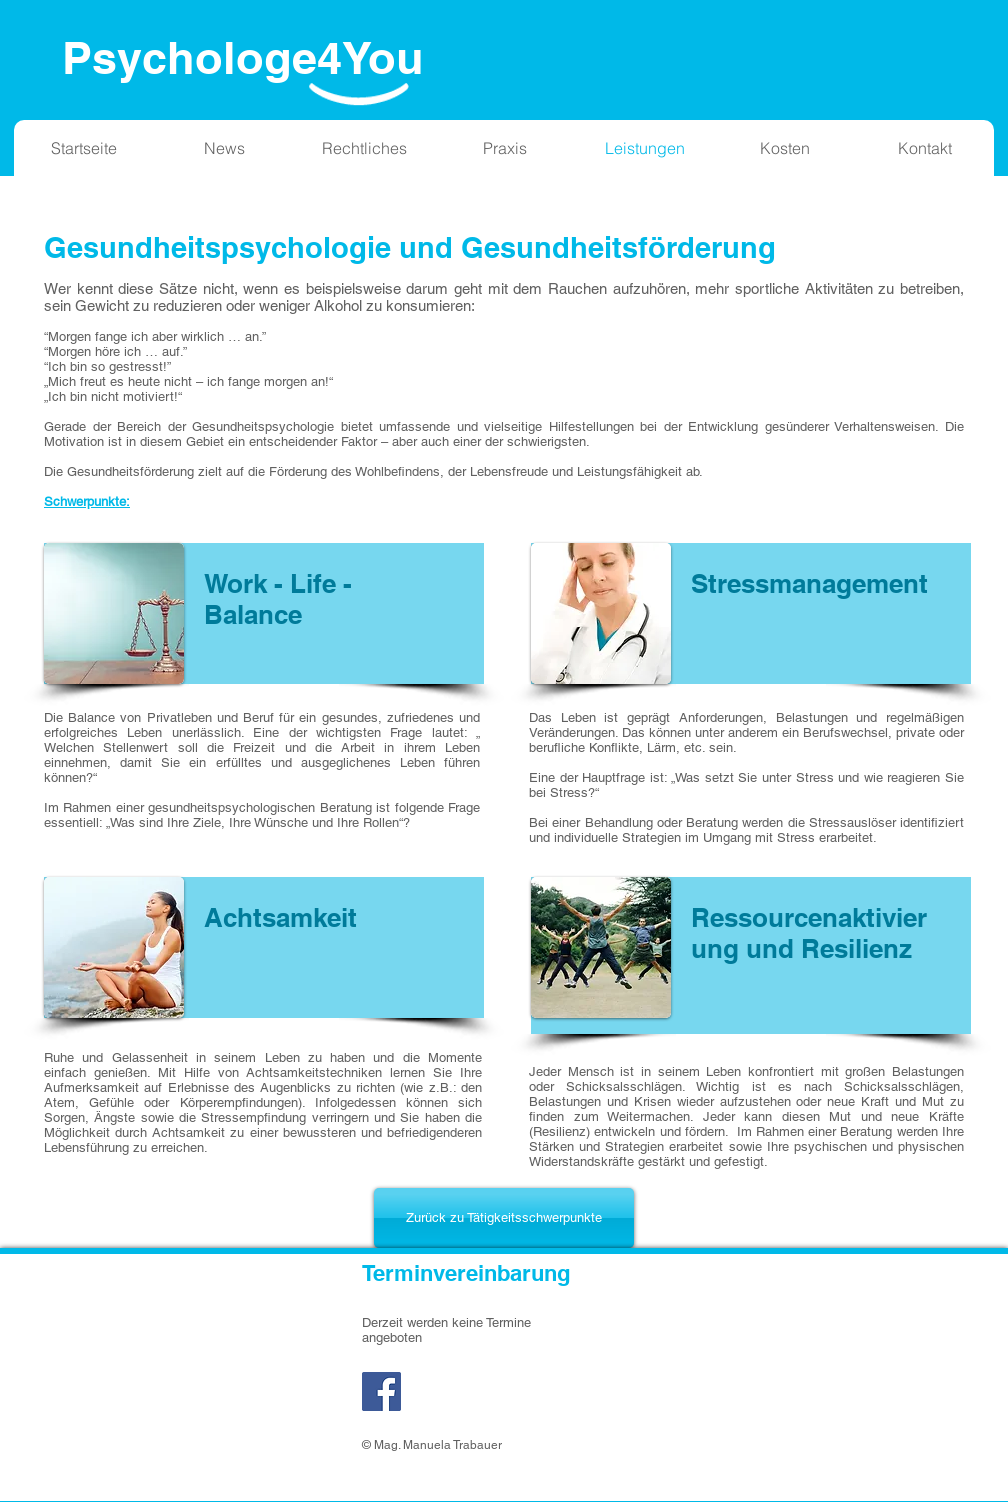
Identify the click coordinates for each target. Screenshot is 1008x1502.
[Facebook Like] (475, 1401)
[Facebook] (381, 1391)
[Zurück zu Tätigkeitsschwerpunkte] (504, 1218)
